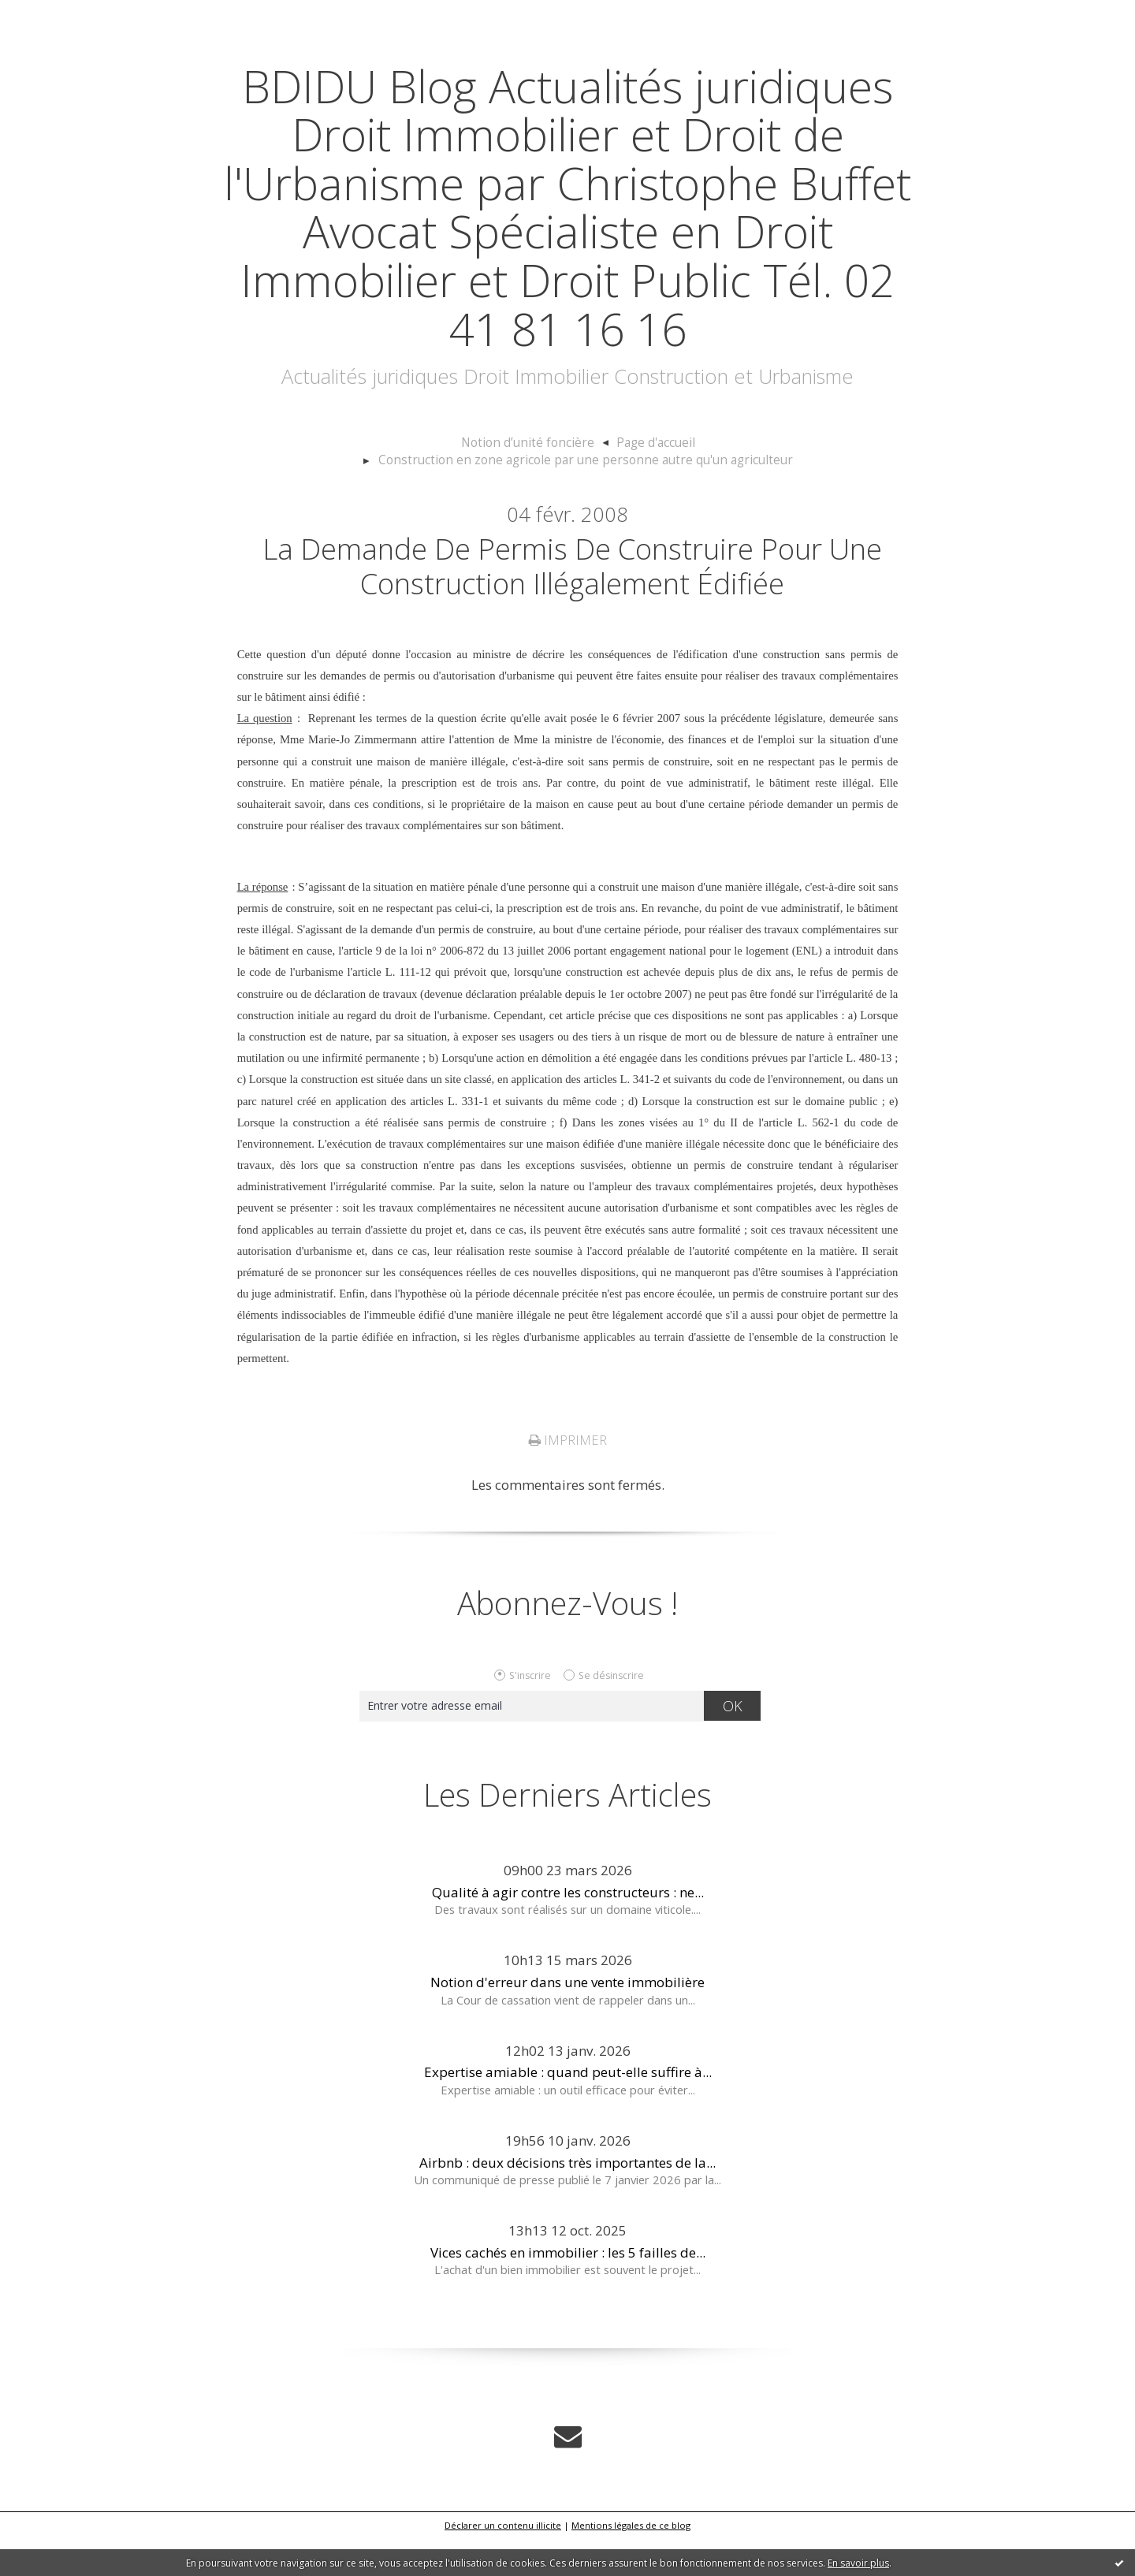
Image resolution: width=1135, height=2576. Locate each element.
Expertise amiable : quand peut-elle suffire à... (568, 2110)
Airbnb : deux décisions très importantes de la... (567, 2200)
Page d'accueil (448, 491)
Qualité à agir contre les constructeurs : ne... (568, 1931)
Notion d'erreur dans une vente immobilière (567, 2021)
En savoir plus (858, 2563)
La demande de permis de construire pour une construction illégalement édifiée (571, 601)
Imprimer (567, 1478)
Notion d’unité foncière (329, 491)
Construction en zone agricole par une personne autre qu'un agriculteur (699, 491)
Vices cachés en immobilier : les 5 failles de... (567, 2290)
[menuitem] (337, 492)
